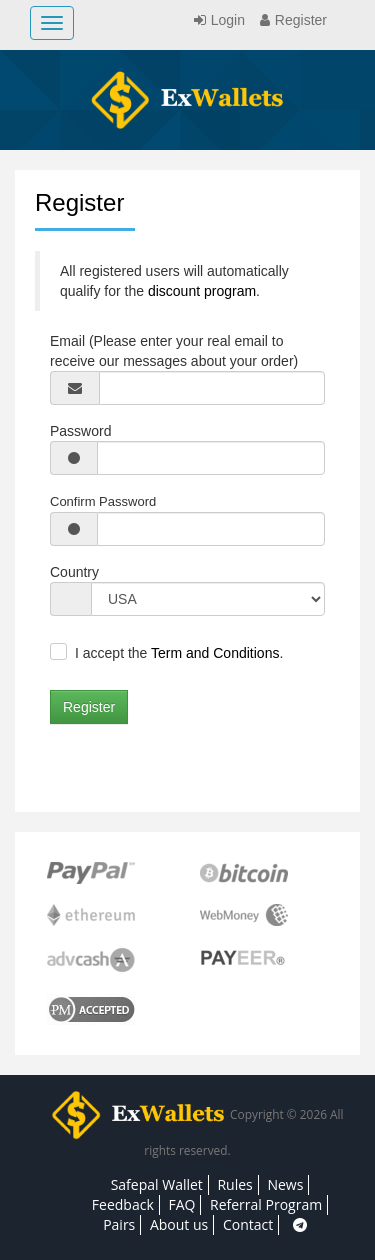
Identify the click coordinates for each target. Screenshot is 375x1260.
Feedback (123, 1204)
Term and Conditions (215, 653)
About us (179, 1224)
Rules (234, 1184)
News (285, 1184)
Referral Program (266, 1204)
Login (217, 20)
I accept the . (179, 653)
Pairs (119, 1224)
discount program (202, 291)
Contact (248, 1224)
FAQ (181, 1204)
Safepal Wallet (157, 1184)
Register (291, 20)
